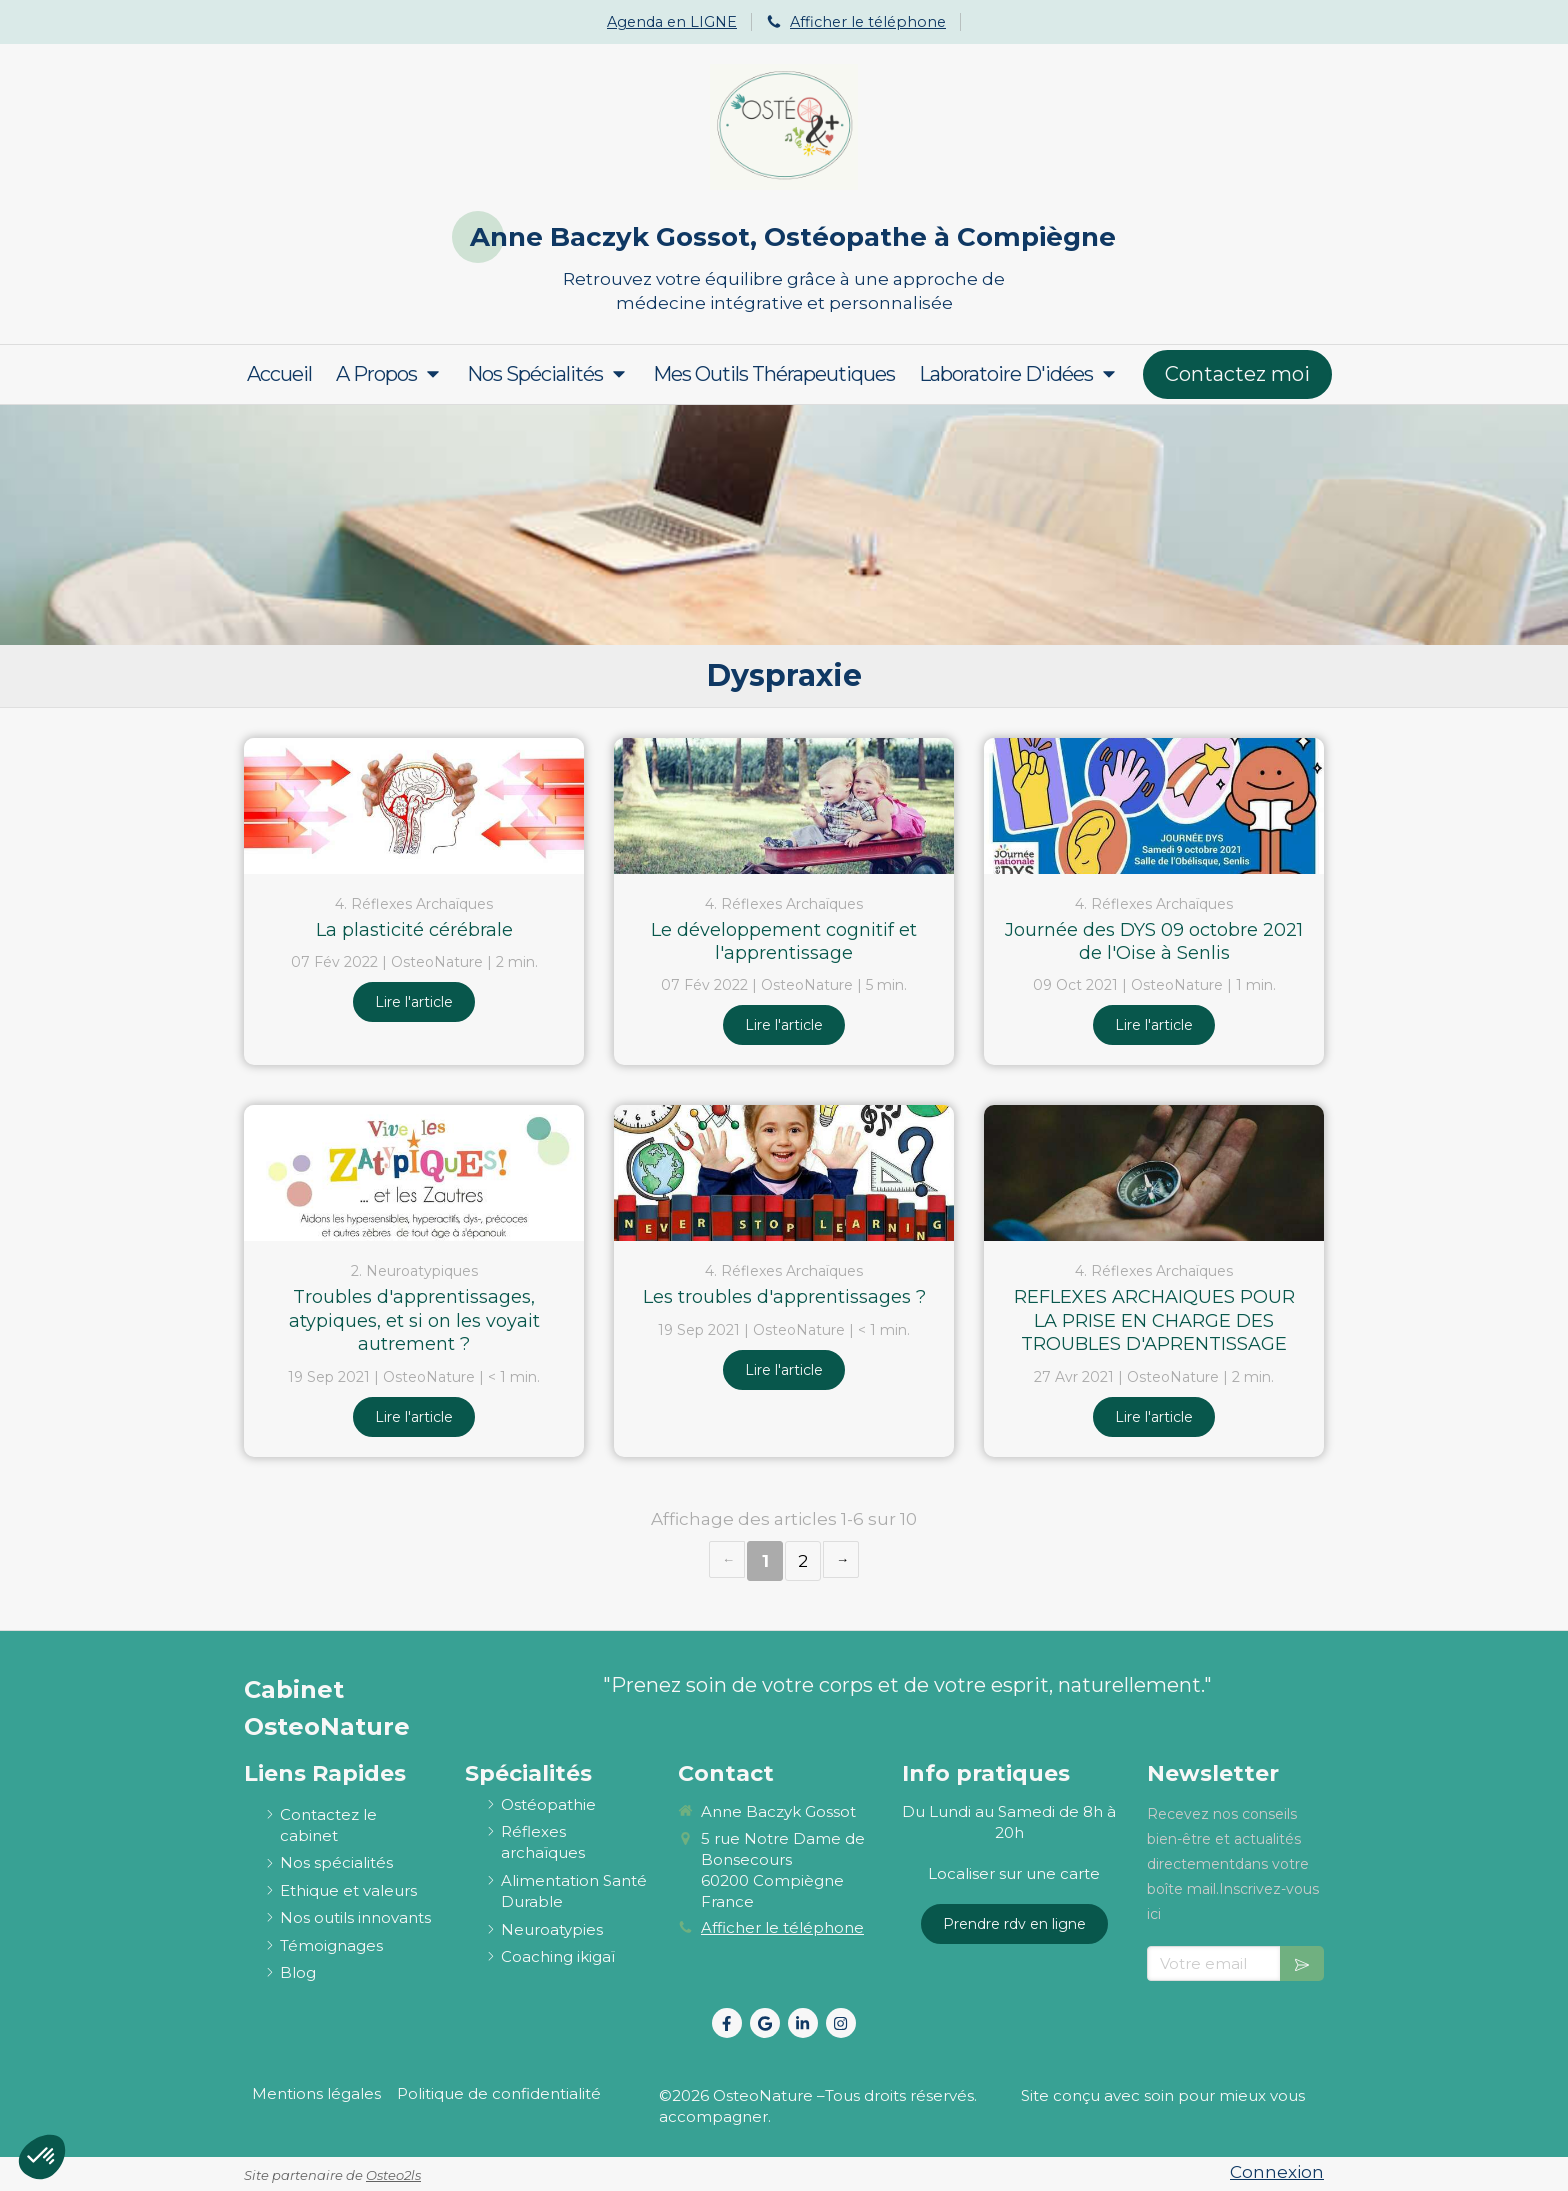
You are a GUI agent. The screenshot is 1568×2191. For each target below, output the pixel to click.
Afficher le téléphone (868, 22)
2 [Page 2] (803, 1561)
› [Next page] (841, 1559)
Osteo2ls (393, 2175)
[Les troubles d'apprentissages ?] (784, 1173)
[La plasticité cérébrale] (414, 806)
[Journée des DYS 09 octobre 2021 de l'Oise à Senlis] (1154, 806)
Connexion (1277, 2172)
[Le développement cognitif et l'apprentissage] (784, 806)
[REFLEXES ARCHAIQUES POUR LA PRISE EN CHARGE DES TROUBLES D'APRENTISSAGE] (1154, 1173)
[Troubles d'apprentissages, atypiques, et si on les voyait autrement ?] (414, 1173)
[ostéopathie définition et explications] (548, 1804)
